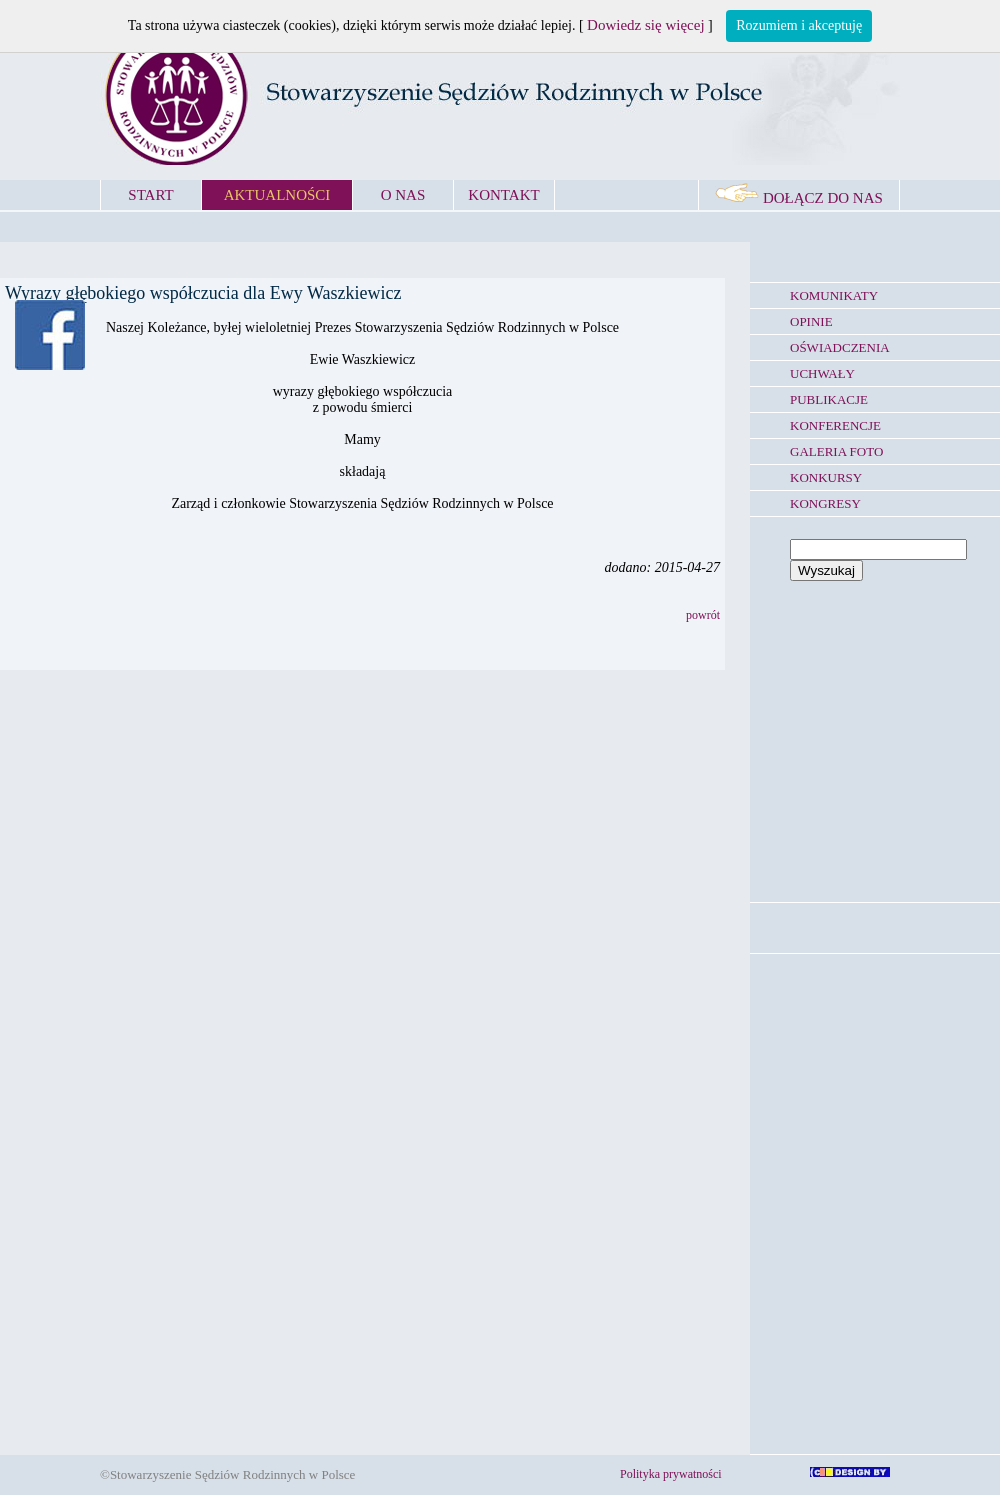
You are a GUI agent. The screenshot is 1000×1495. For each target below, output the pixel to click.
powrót (703, 615)
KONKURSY (826, 477)
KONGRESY (825, 503)
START (150, 195)
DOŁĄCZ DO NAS (799, 198)
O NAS (403, 195)
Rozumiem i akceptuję (799, 25)
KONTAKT (503, 195)
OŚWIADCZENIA (840, 347)
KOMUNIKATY (834, 295)
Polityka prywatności (671, 1474)
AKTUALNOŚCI (277, 195)
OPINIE (811, 321)
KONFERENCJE (835, 425)
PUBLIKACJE (829, 399)
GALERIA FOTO (836, 451)
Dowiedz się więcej (645, 25)
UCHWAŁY (822, 373)
